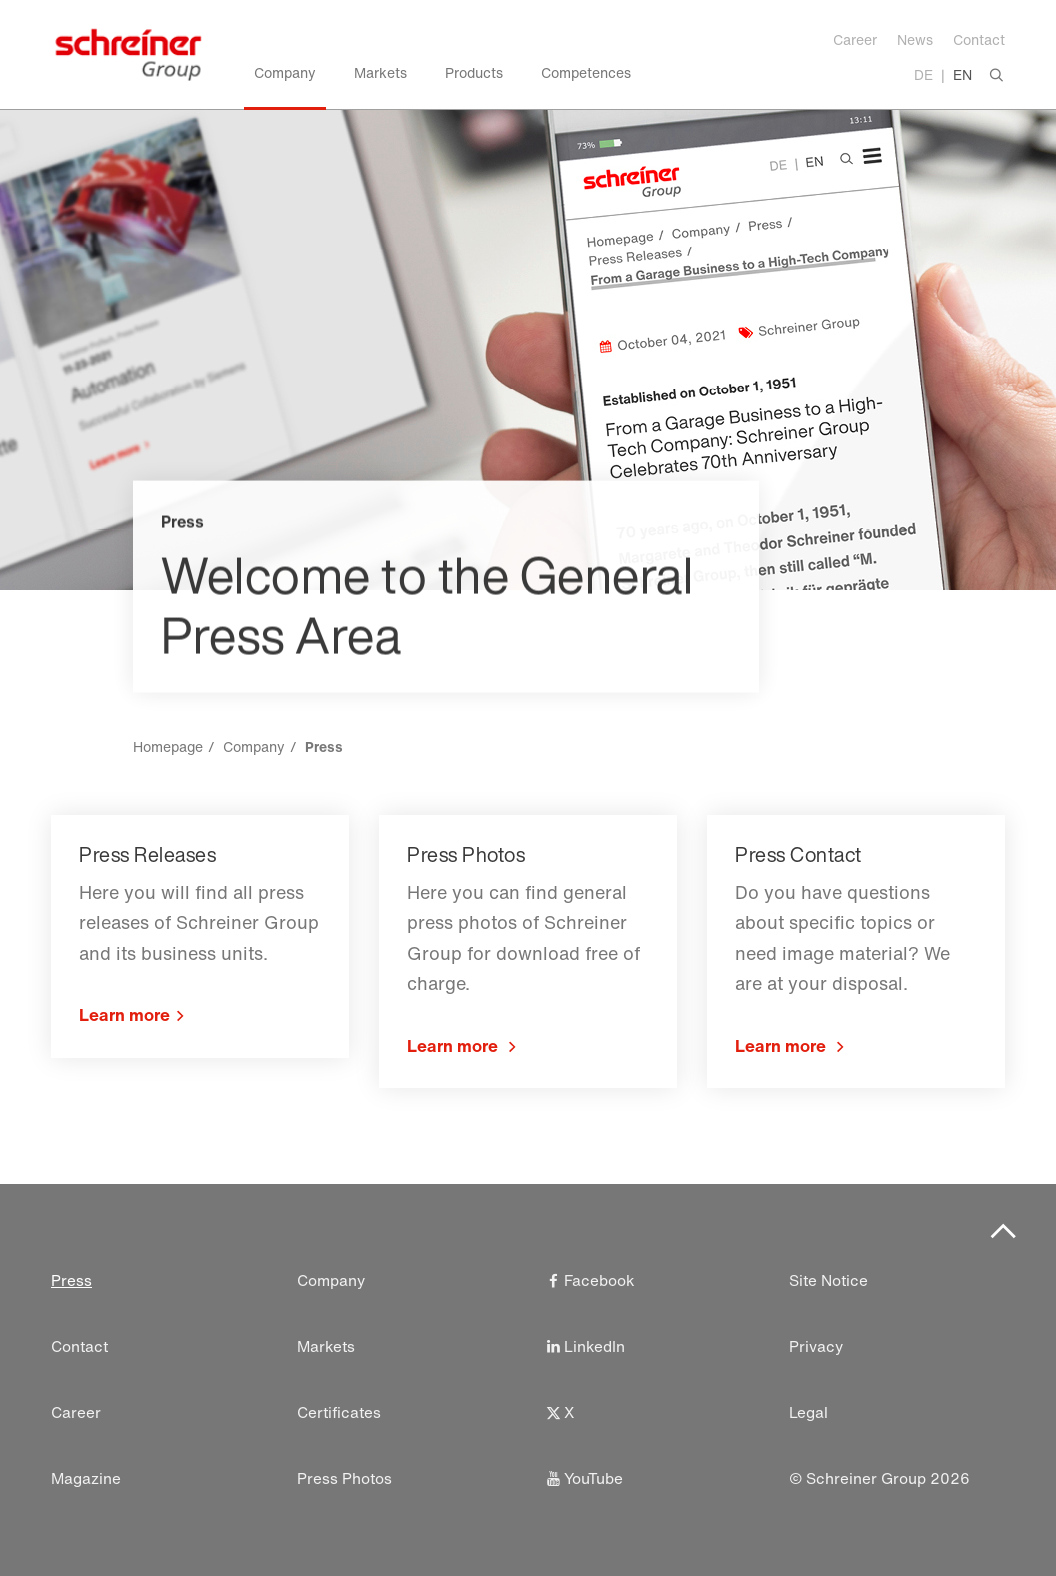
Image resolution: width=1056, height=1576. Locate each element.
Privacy (816, 1346)
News (915, 39)
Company (254, 746)
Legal (808, 1412)
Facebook (589, 1280)
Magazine (86, 1478)
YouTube (583, 1478)
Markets (326, 1346)
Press (71, 1280)
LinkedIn (584, 1346)
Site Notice (828, 1280)
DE (923, 74)
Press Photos (344, 1478)
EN (962, 74)
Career (855, 39)
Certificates (339, 1412)
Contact (979, 39)
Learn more (124, 1014)
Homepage (168, 746)
